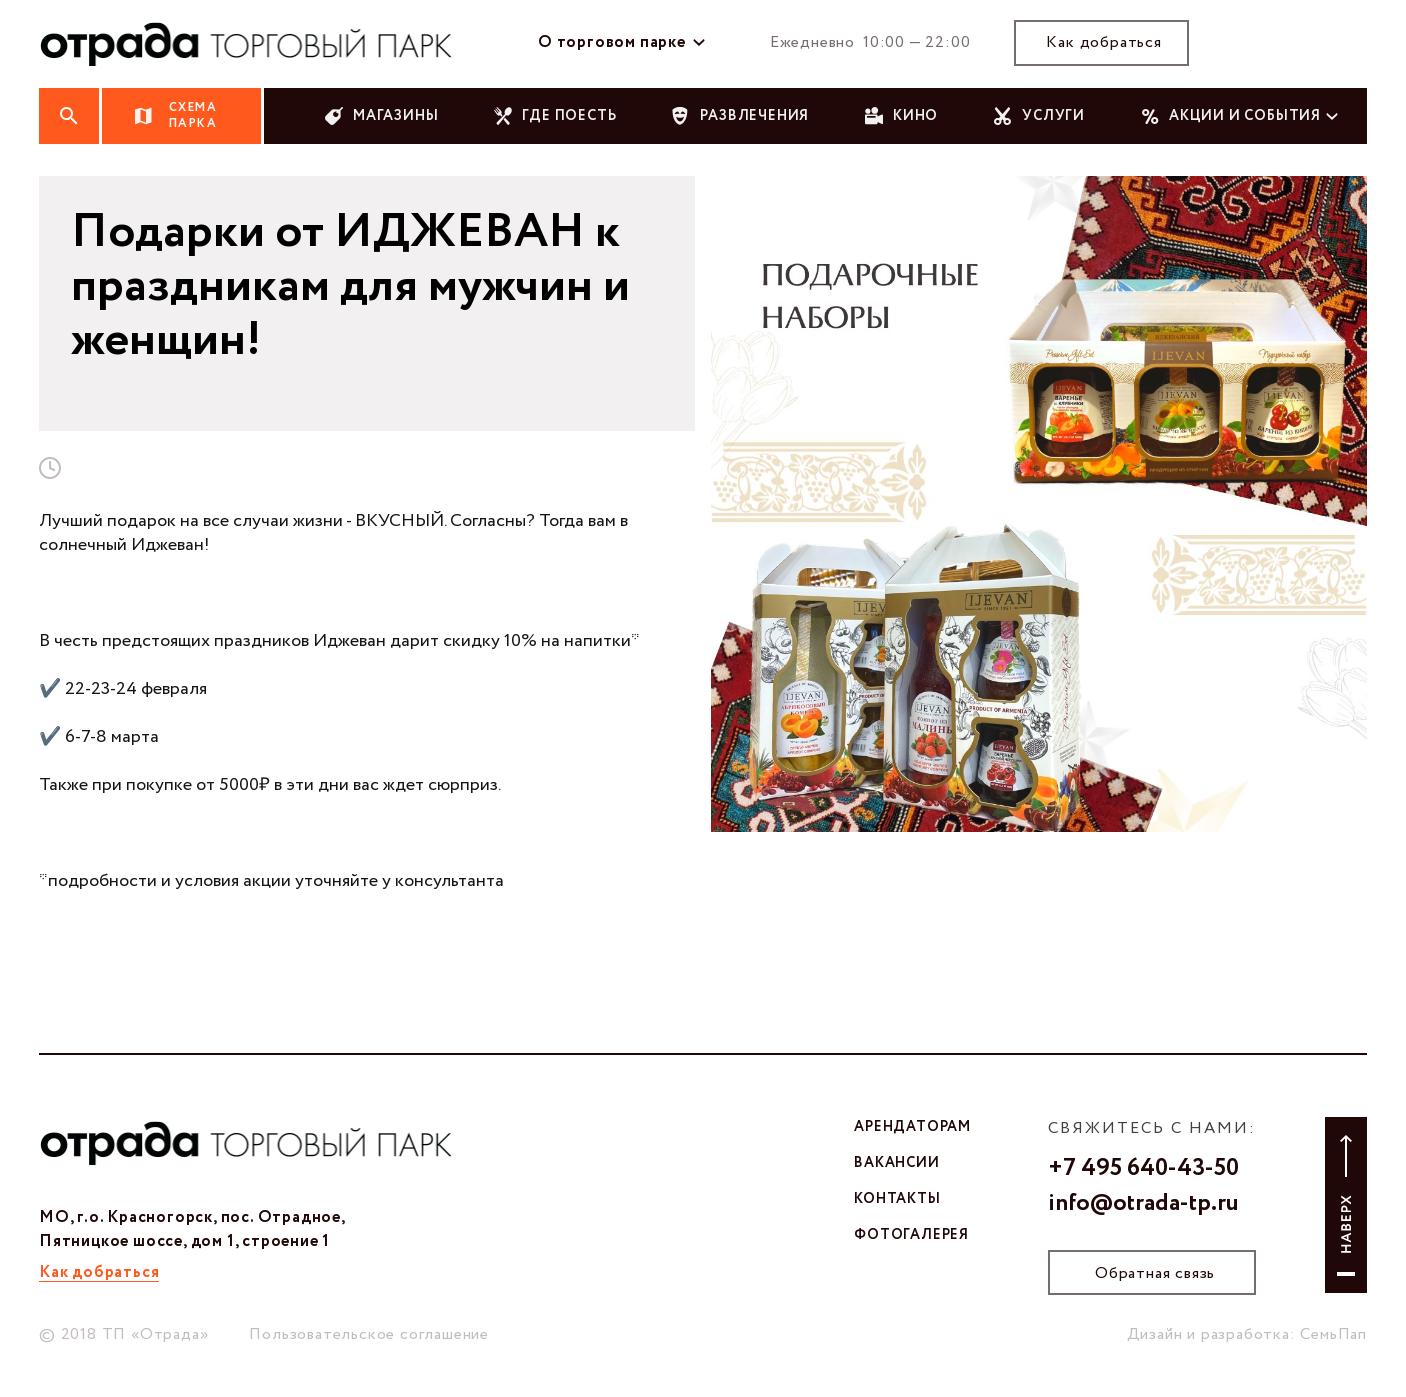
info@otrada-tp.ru (1143, 1204)
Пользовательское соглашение (369, 1334)
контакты (897, 1199)
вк (1273, 43)
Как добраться (1103, 42)
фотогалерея (911, 1235)
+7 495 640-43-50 (1143, 1169)
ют (1351, 43)
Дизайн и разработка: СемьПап (1247, 1334)
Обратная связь (1155, 1273)
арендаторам (912, 1127)
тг (1312, 43)
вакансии (896, 1163)
